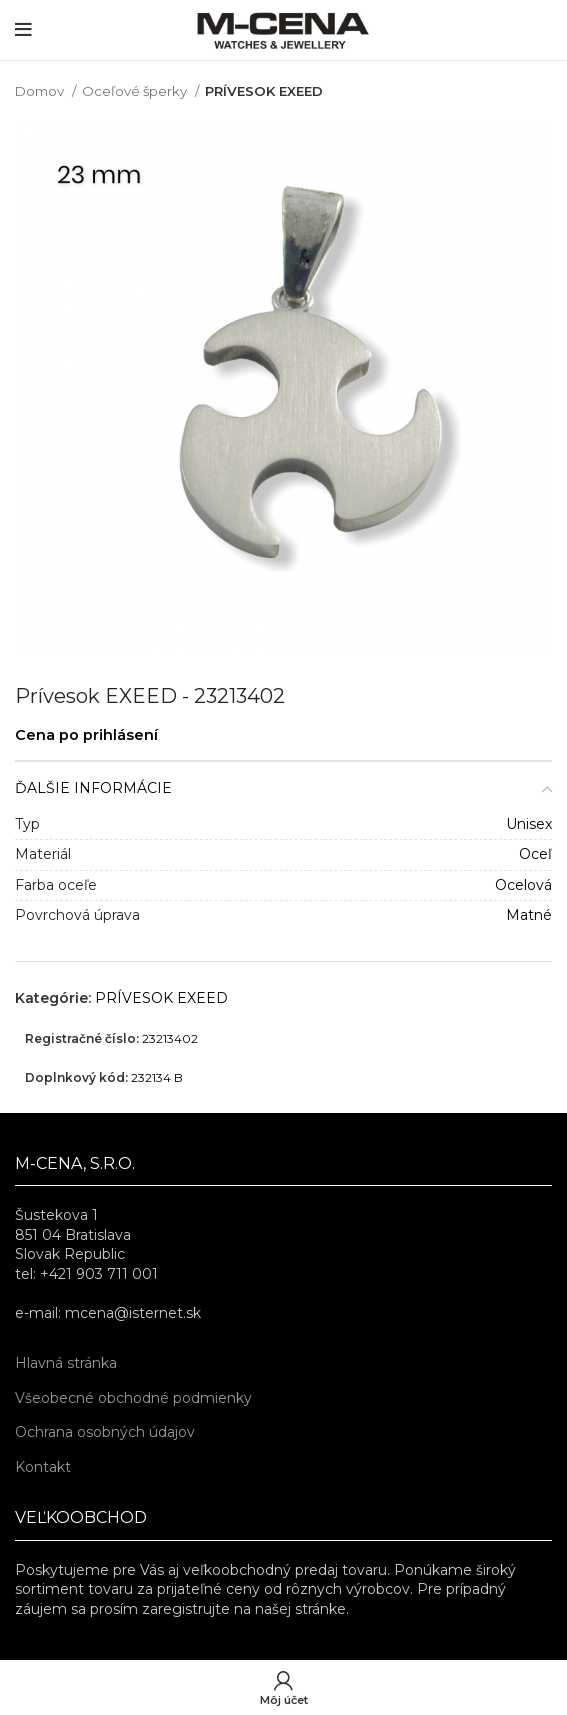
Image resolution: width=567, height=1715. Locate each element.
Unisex (529, 824)
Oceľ (535, 854)
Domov (41, 91)
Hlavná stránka (66, 1363)
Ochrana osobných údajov (105, 1432)
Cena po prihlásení (86, 735)
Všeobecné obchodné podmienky (133, 1398)
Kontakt (43, 1467)
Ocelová (523, 885)
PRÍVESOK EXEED (264, 91)
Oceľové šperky (136, 91)
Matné (529, 915)
